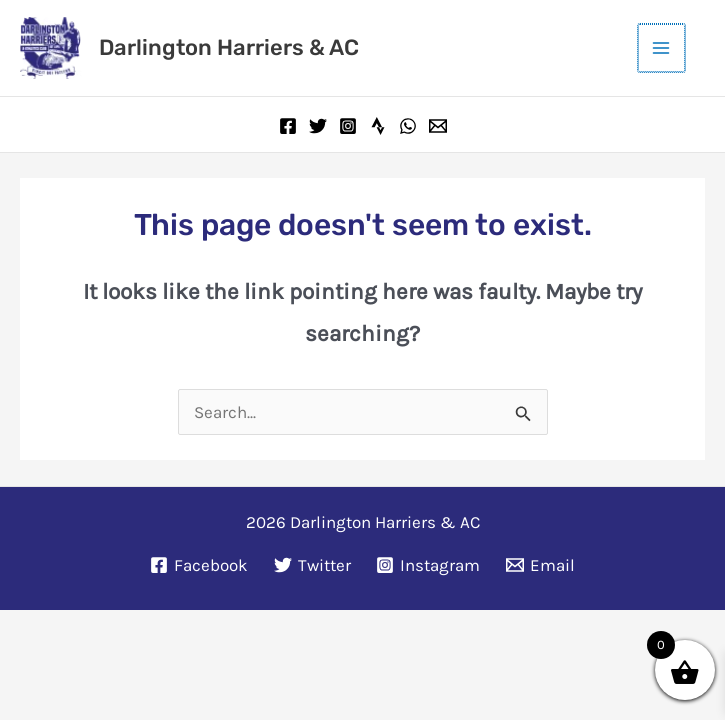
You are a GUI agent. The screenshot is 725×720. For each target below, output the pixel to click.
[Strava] (378, 124)
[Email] (438, 124)
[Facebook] (288, 124)
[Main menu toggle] (663, 47)
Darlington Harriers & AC (227, 46)
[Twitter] (318, 124)
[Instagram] (348, 124)
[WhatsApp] (408, 124)
